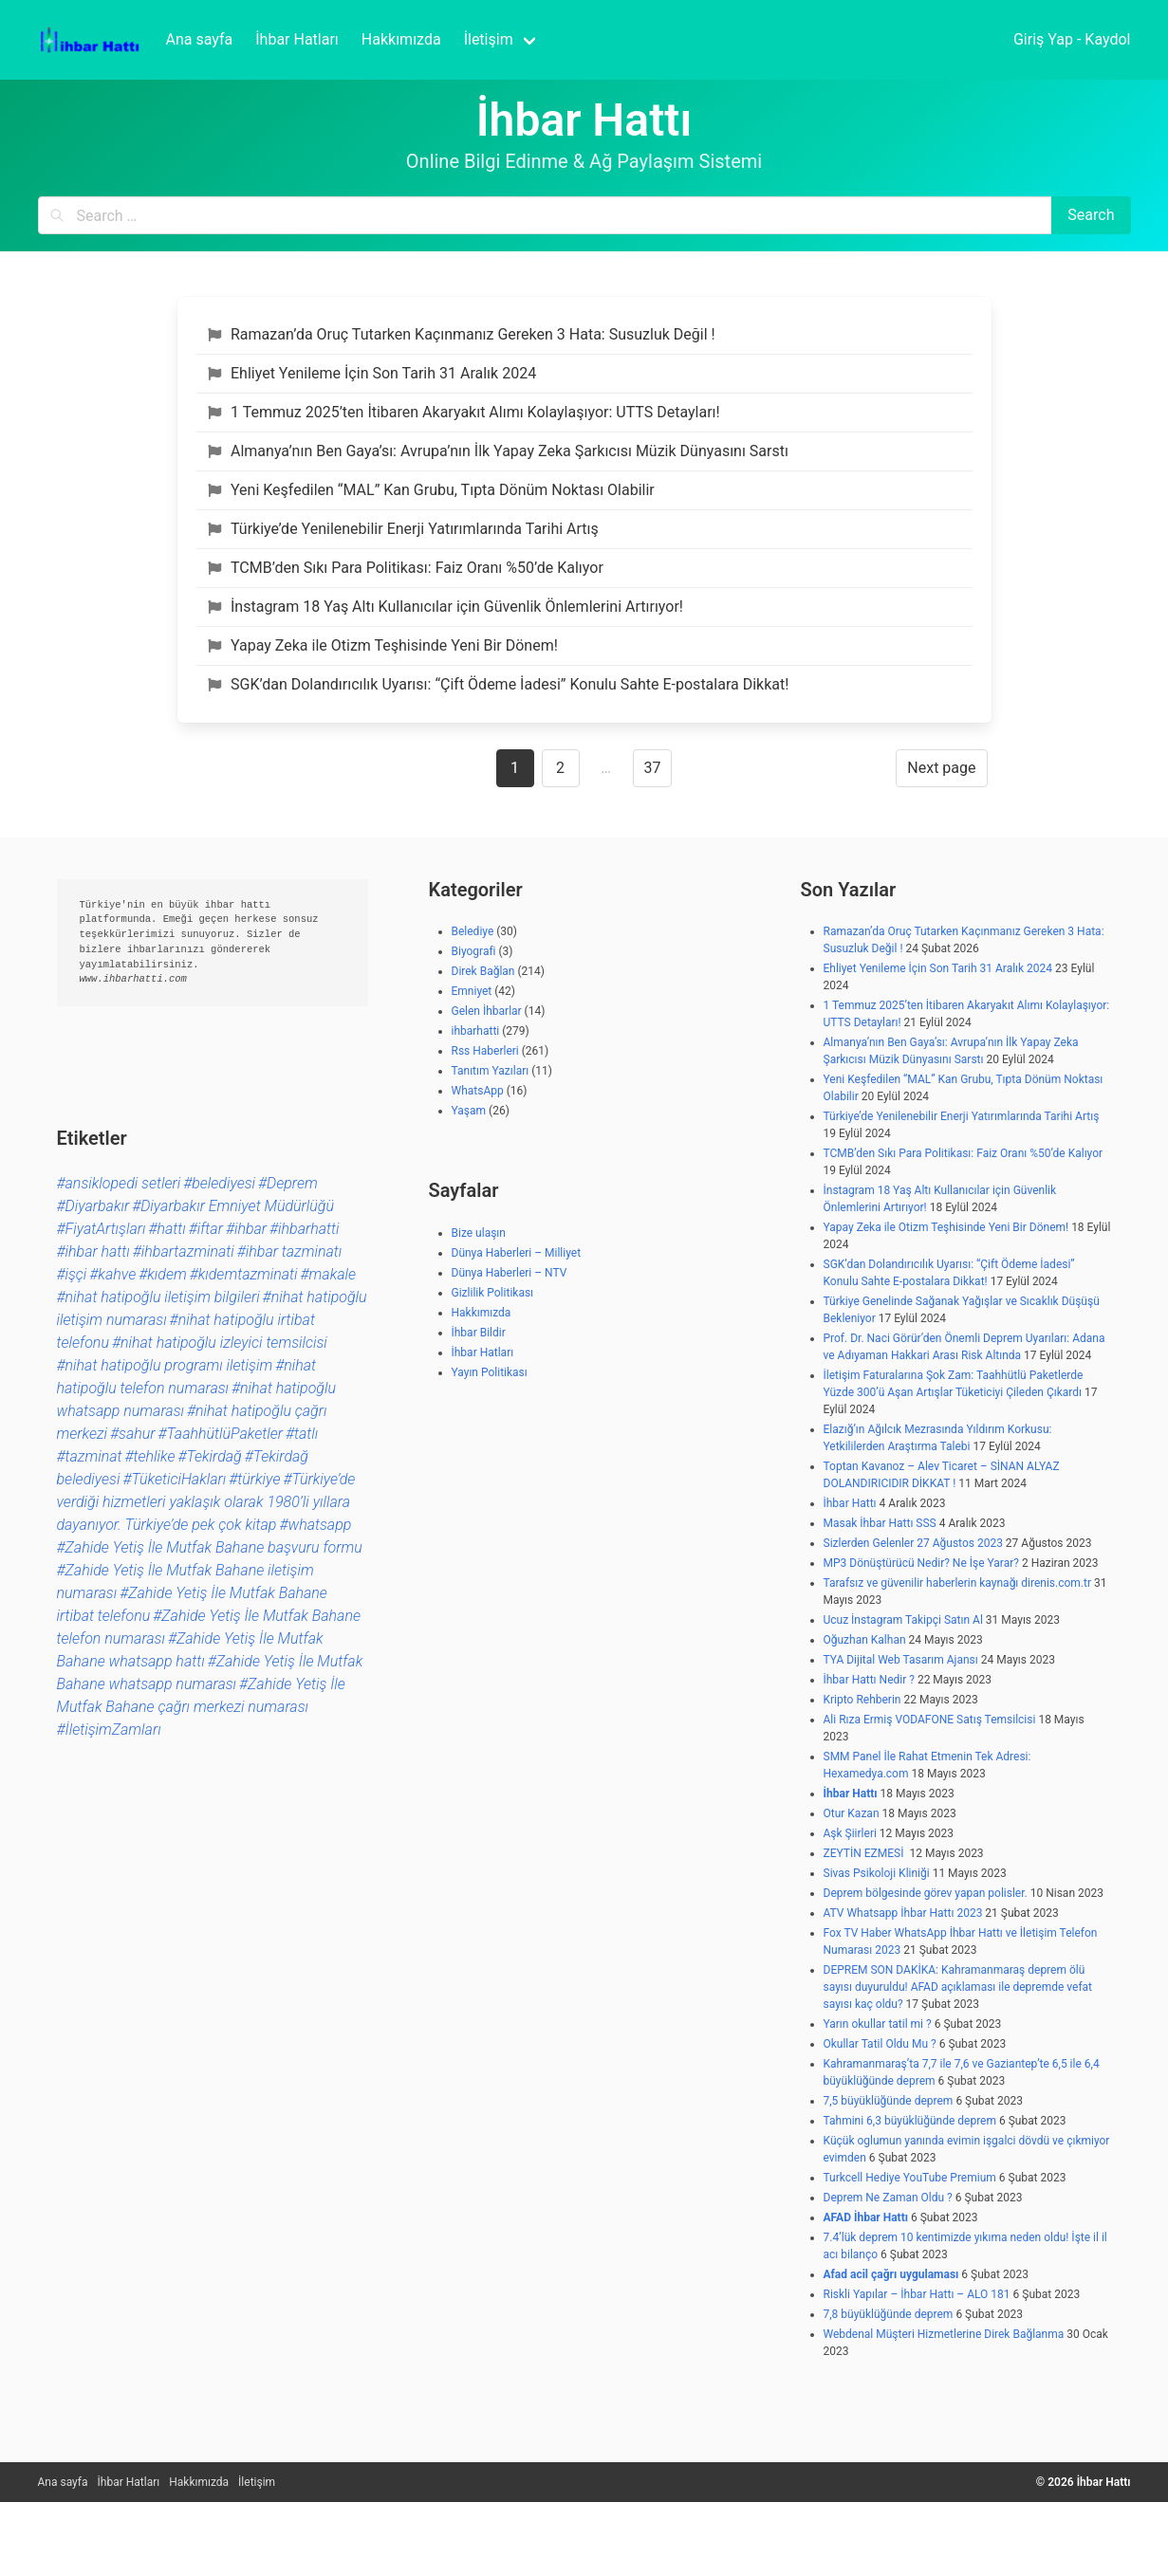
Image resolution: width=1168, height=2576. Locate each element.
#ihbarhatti (304, 1229)
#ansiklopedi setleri (119, 1183)
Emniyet (472, 991)
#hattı (166, 1229)
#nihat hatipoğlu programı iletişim (165, 1365)
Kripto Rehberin (862, 1699)
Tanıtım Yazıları (490, 1070)
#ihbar (246, 1229)
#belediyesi (219, 1183)
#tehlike (149, 1456)
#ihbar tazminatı (289, 1251)
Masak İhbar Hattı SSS (880, 1523)
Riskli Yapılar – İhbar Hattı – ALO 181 (917, 2294)
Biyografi (474, 951)
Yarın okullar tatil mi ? (878, 2024)
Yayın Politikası (490, 1372)
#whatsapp (315, 1525)
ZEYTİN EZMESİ (865, 1853)
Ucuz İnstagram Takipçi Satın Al (903, 1620)
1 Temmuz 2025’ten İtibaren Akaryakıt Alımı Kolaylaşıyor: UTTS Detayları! (464, 412)
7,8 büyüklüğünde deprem (889, 2314)
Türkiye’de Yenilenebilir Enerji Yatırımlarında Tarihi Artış (403, 529)
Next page (941, 768)
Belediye (473, 931)
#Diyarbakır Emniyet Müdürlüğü (233, 1206)
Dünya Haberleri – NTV (509, 1272)
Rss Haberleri (485, 1051)
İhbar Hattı (850, 1503)
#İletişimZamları (109, 1729)
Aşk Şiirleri (850, 1833)
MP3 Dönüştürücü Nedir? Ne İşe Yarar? (921, 1563)
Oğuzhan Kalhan (865, 1640)
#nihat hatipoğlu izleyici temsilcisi (219, 1343)
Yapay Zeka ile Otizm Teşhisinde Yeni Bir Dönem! (383, 645)
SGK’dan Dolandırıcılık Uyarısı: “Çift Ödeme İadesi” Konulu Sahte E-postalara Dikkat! (498, 684)
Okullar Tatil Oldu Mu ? (880, 2044)
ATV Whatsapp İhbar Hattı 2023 (903, 1913)
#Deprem (288, 1183)
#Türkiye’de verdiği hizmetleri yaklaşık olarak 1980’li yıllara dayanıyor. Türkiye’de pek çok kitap (206, 1502)
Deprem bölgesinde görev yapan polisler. (926, 1893)
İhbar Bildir (479, 1332)
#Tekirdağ (209, 1456)
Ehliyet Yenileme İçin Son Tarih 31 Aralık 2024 (372, 373)
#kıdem (163, 1274)
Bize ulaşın (479, 1233)
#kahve (112, 1274)
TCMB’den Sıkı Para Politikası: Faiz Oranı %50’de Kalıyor (405, 568)
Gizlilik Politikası (493, 1292)
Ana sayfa (63, 2482)
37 (652, 768)
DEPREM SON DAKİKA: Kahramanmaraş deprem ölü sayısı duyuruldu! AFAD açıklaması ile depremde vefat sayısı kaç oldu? (958, 1987)
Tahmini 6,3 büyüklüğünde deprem (910, 2120)
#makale (329, 1274)
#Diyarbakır (93, 1206)
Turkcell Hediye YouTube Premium (910, 2177)
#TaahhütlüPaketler (220, 1434)
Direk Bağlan (483, 971)
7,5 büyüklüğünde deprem (889, 2100)
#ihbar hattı (93, 1251)
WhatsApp (478, 1090)
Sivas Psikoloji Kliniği (877, 1873)
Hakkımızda (481, 1312)
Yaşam (469, 1110)
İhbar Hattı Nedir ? (869, 1679)
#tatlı (302, 1434)
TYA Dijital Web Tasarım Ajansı (901, 1659)
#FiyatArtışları (101, 1229)
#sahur (132, 1434)
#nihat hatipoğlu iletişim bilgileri (158, 1297)
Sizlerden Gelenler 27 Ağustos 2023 (913, 1543)
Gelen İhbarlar (487, 1011)
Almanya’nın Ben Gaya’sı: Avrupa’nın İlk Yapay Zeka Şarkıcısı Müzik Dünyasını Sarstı (498, 451)
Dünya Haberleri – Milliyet (517, 1253)
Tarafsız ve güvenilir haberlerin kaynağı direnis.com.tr (958, 1583)
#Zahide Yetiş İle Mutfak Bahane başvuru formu (209, 1547)
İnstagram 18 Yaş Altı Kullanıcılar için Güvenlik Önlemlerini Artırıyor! (445, 607)
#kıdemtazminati (244, 1274)
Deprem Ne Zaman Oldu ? (888, 2197)
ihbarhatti (476, 1031)
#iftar (206, 1229)
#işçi (72, 1274)
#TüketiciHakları (174, 1479)
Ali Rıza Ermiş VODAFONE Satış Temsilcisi (930, 1719)
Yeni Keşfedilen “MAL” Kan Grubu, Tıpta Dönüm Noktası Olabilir (431, 490)
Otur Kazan (852, 1813)
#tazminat (89, 1456)
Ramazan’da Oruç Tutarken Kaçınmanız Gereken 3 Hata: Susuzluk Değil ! (461, 334)
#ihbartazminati (183, 1251)
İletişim (256, 2482)
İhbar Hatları (483, 1352)
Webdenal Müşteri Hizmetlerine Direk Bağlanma (944, 2334)
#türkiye (254, 1479)
